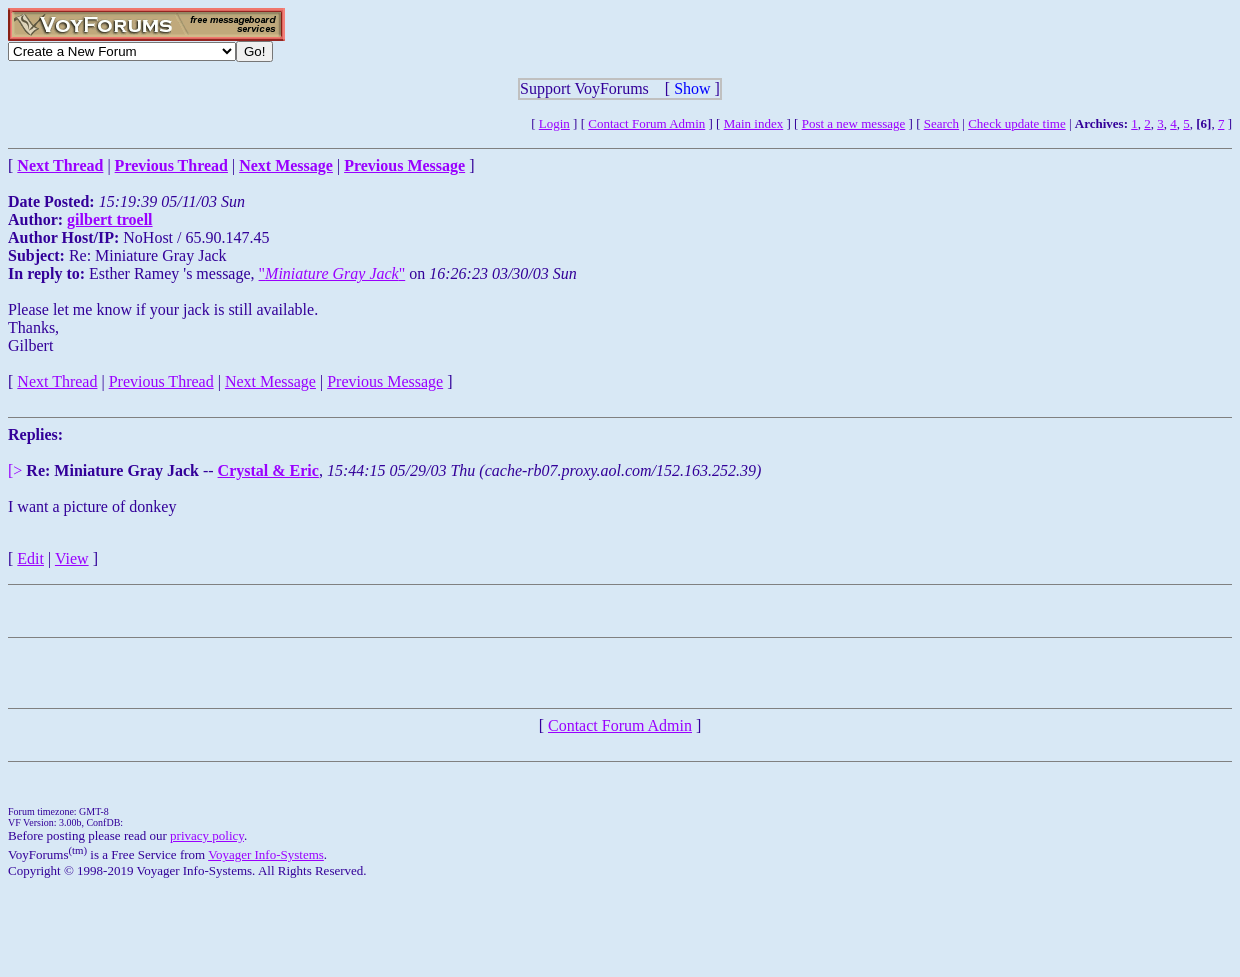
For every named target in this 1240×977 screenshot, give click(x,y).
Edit (30, 558)
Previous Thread (161, 381)
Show (692, 88)
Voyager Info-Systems (266, 854)
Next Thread (57, 381)
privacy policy (207, 835)
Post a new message (854, 123)
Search (941, 123)
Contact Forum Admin (646, 123)
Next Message (270, 381)
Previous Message (385, 381)
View (72, 558)
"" (332, 273)
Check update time (1016, 123)
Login (554, 123)
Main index (754, 123)
